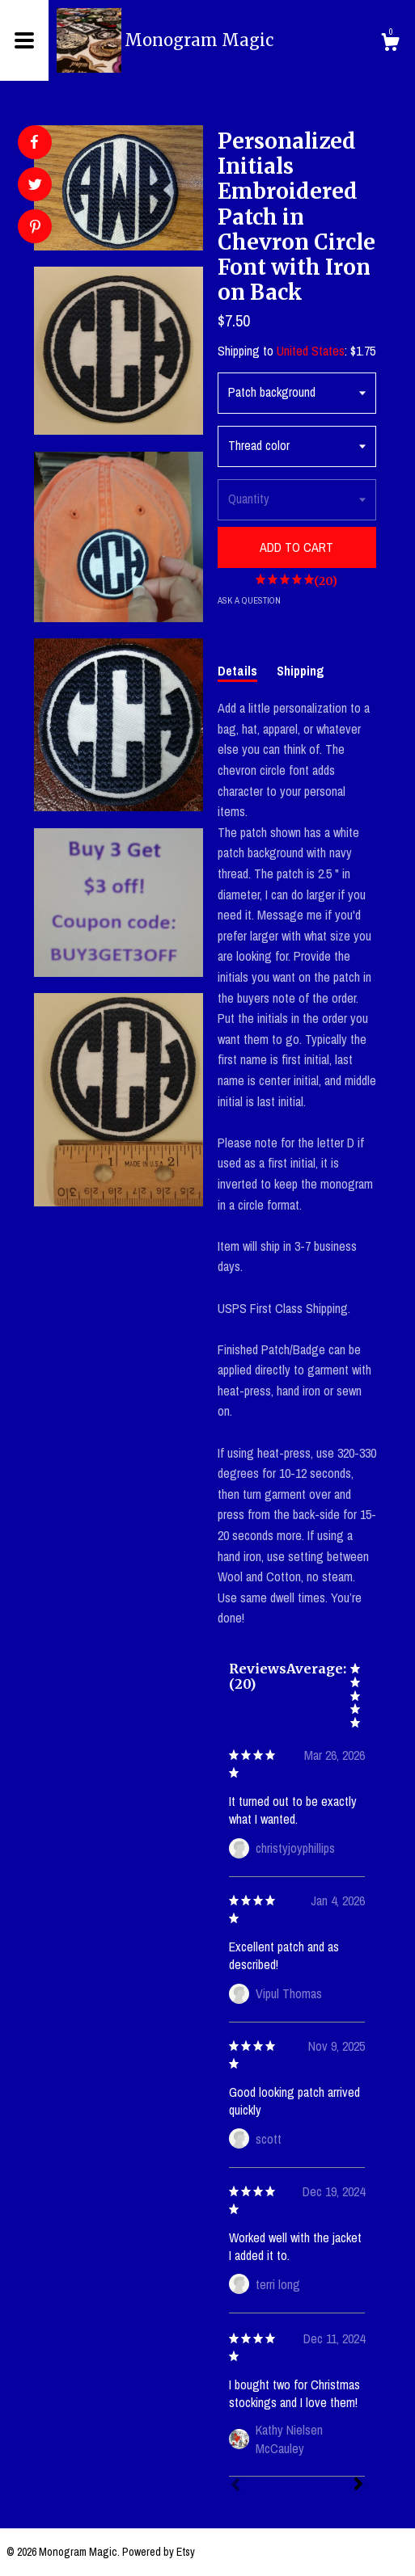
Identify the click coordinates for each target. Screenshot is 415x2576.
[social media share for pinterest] (35, 228)
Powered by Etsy (158, 2551)
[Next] (358, 2485)
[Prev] (235, 2486)
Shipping (300, 671)
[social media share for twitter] (35, 186)
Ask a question (249, 600)
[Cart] (390, 44)
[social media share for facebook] (34, 142)
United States (311, 351)
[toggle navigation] (24, 40)
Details (237, 671)
